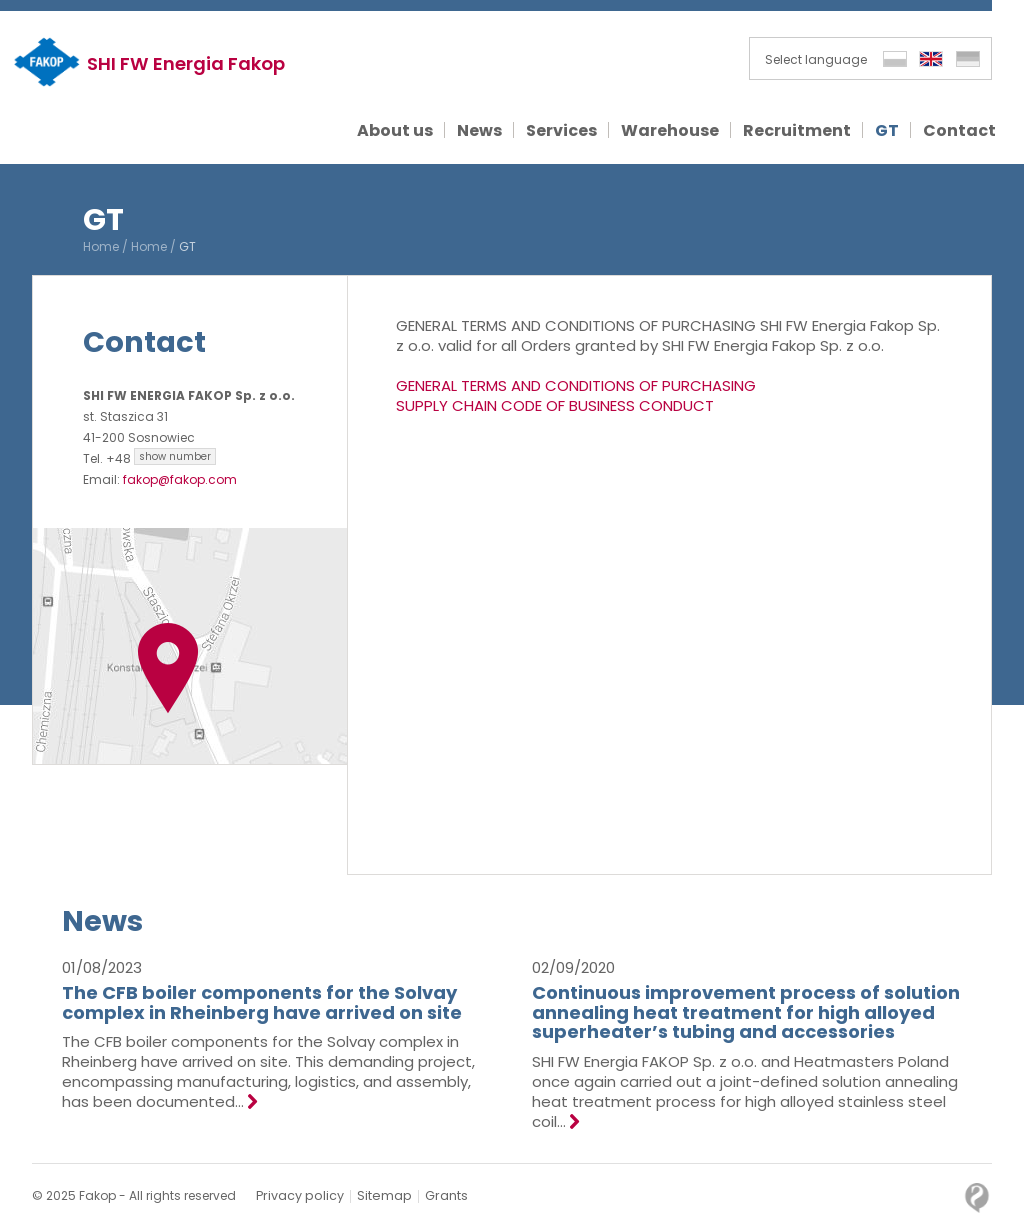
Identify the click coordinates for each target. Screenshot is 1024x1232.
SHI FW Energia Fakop (189, 63)
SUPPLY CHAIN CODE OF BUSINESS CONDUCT (555, 405)
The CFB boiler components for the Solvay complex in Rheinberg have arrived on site (262, 1002)
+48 (161, 458)
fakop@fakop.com (180, 479)
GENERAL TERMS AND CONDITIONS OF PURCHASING (576, 385)
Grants (439, 1195)
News (104, 921)
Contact (147, 342)
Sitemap (379, 1195)
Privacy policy (298, 1195)
